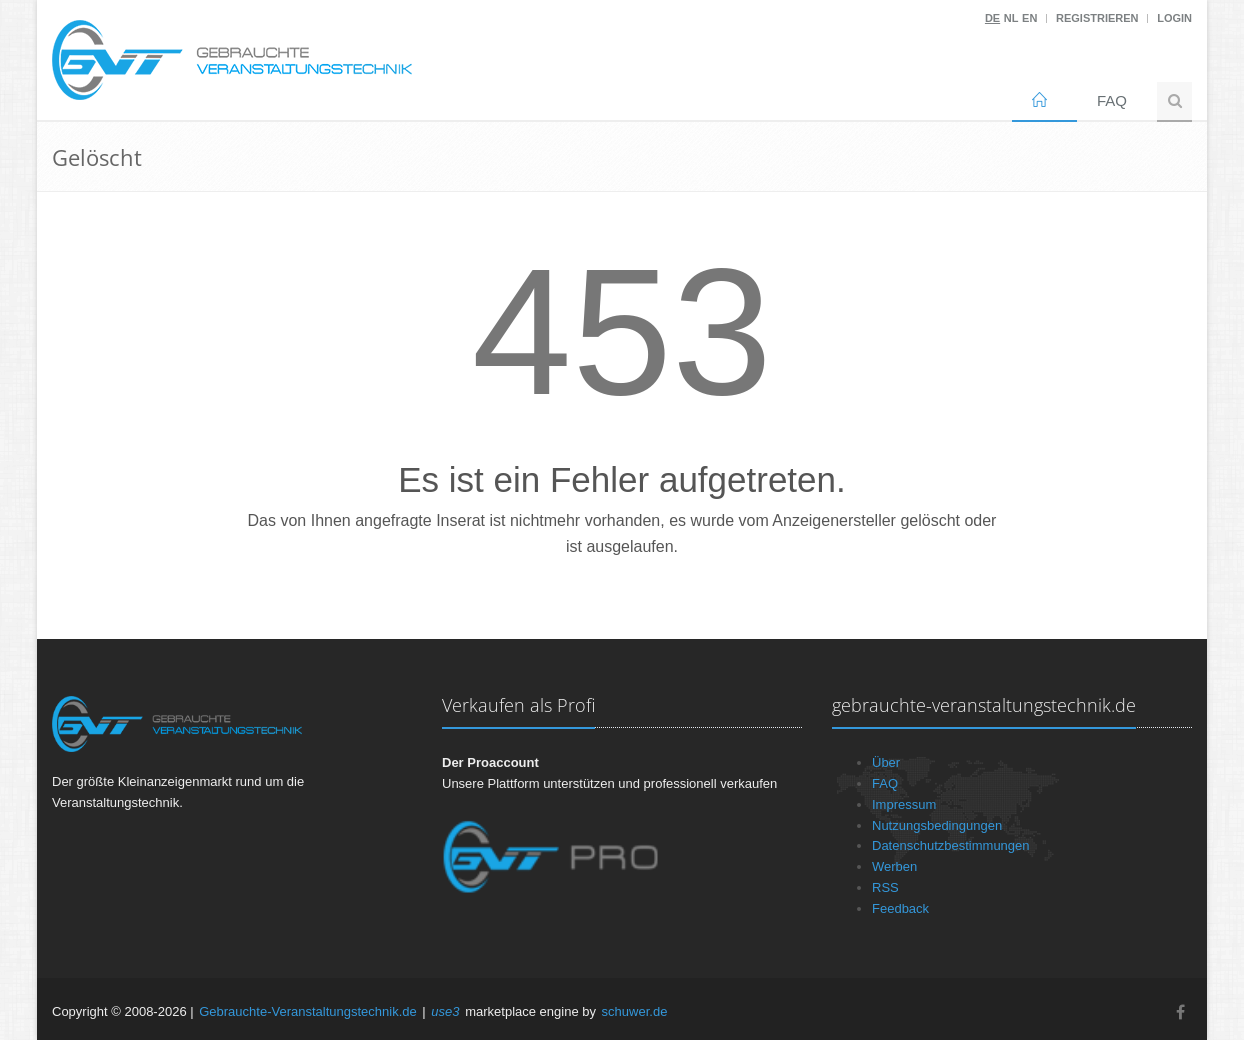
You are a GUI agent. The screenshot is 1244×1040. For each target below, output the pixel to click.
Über (886, 762)
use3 (445, 1011)
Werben (894, 866)
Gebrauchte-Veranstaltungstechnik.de (308, 1011)
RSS (885, 887)
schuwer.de (635, 1011)
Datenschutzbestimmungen (951, 845)
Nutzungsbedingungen (937, 825)
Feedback (900, 908)
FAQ (1112, 100)
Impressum (904, 804)
